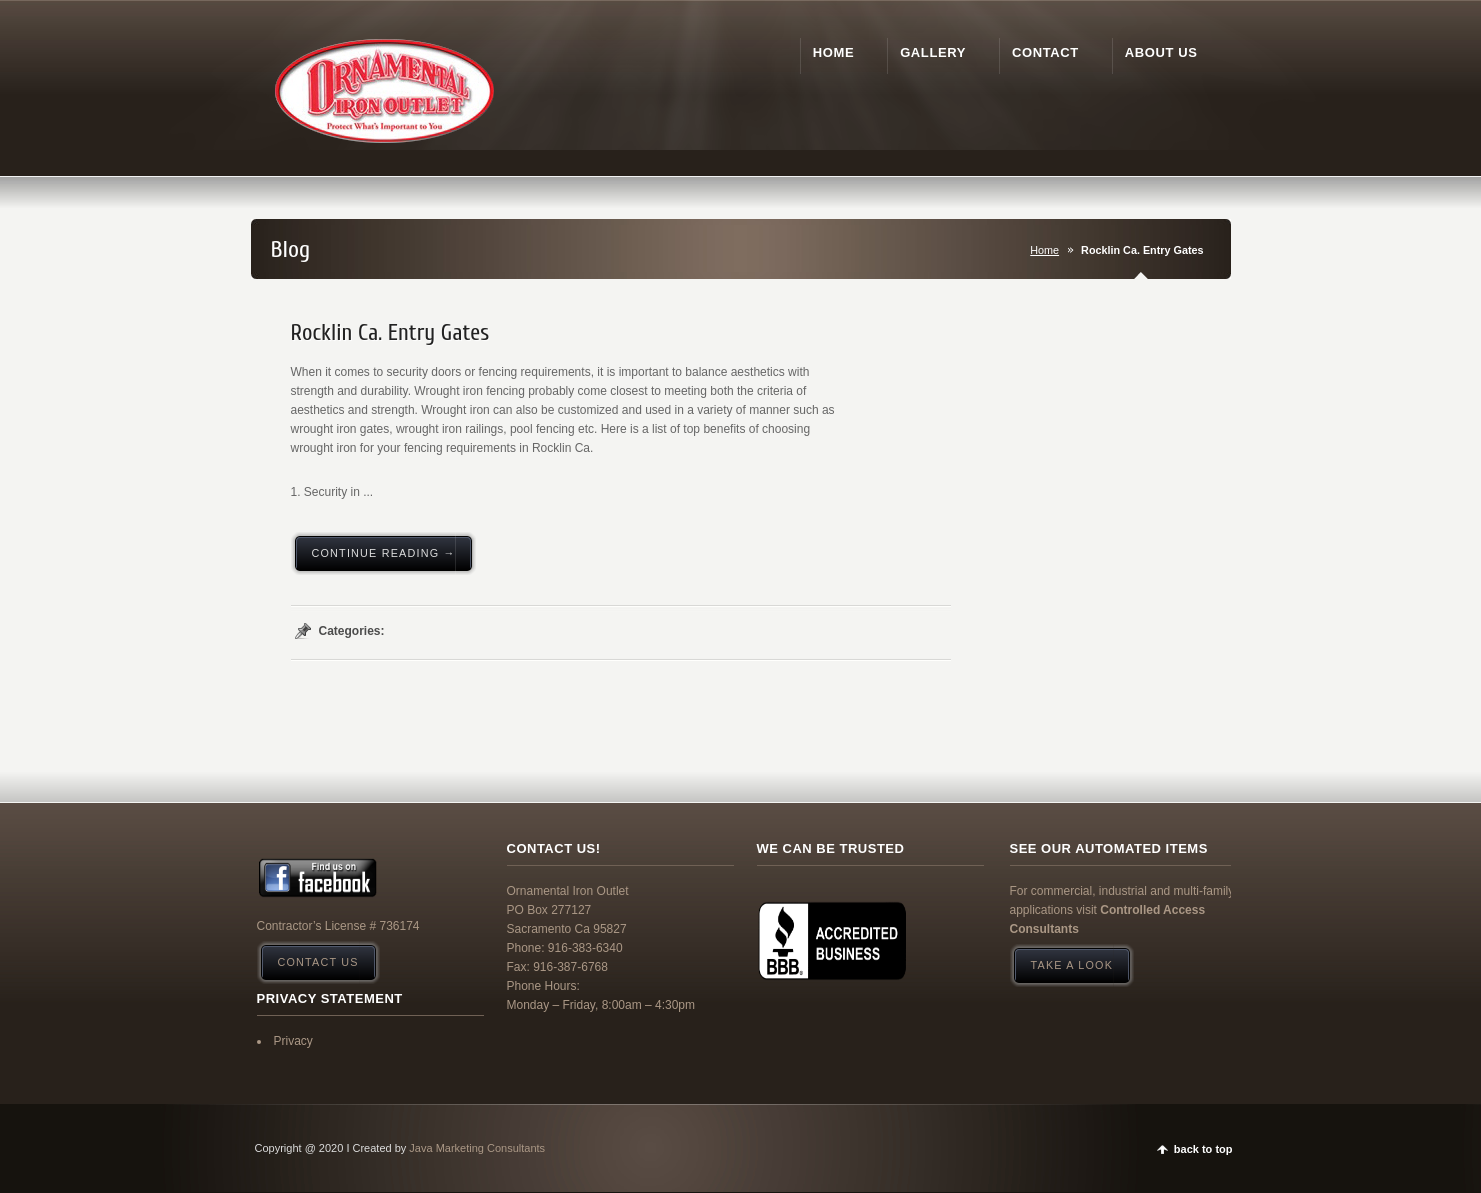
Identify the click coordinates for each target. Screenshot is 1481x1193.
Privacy (293, 1041)
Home (1044, 250)
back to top (1203, 1149)
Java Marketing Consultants (477, 1148)
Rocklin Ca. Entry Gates (390, 333)
